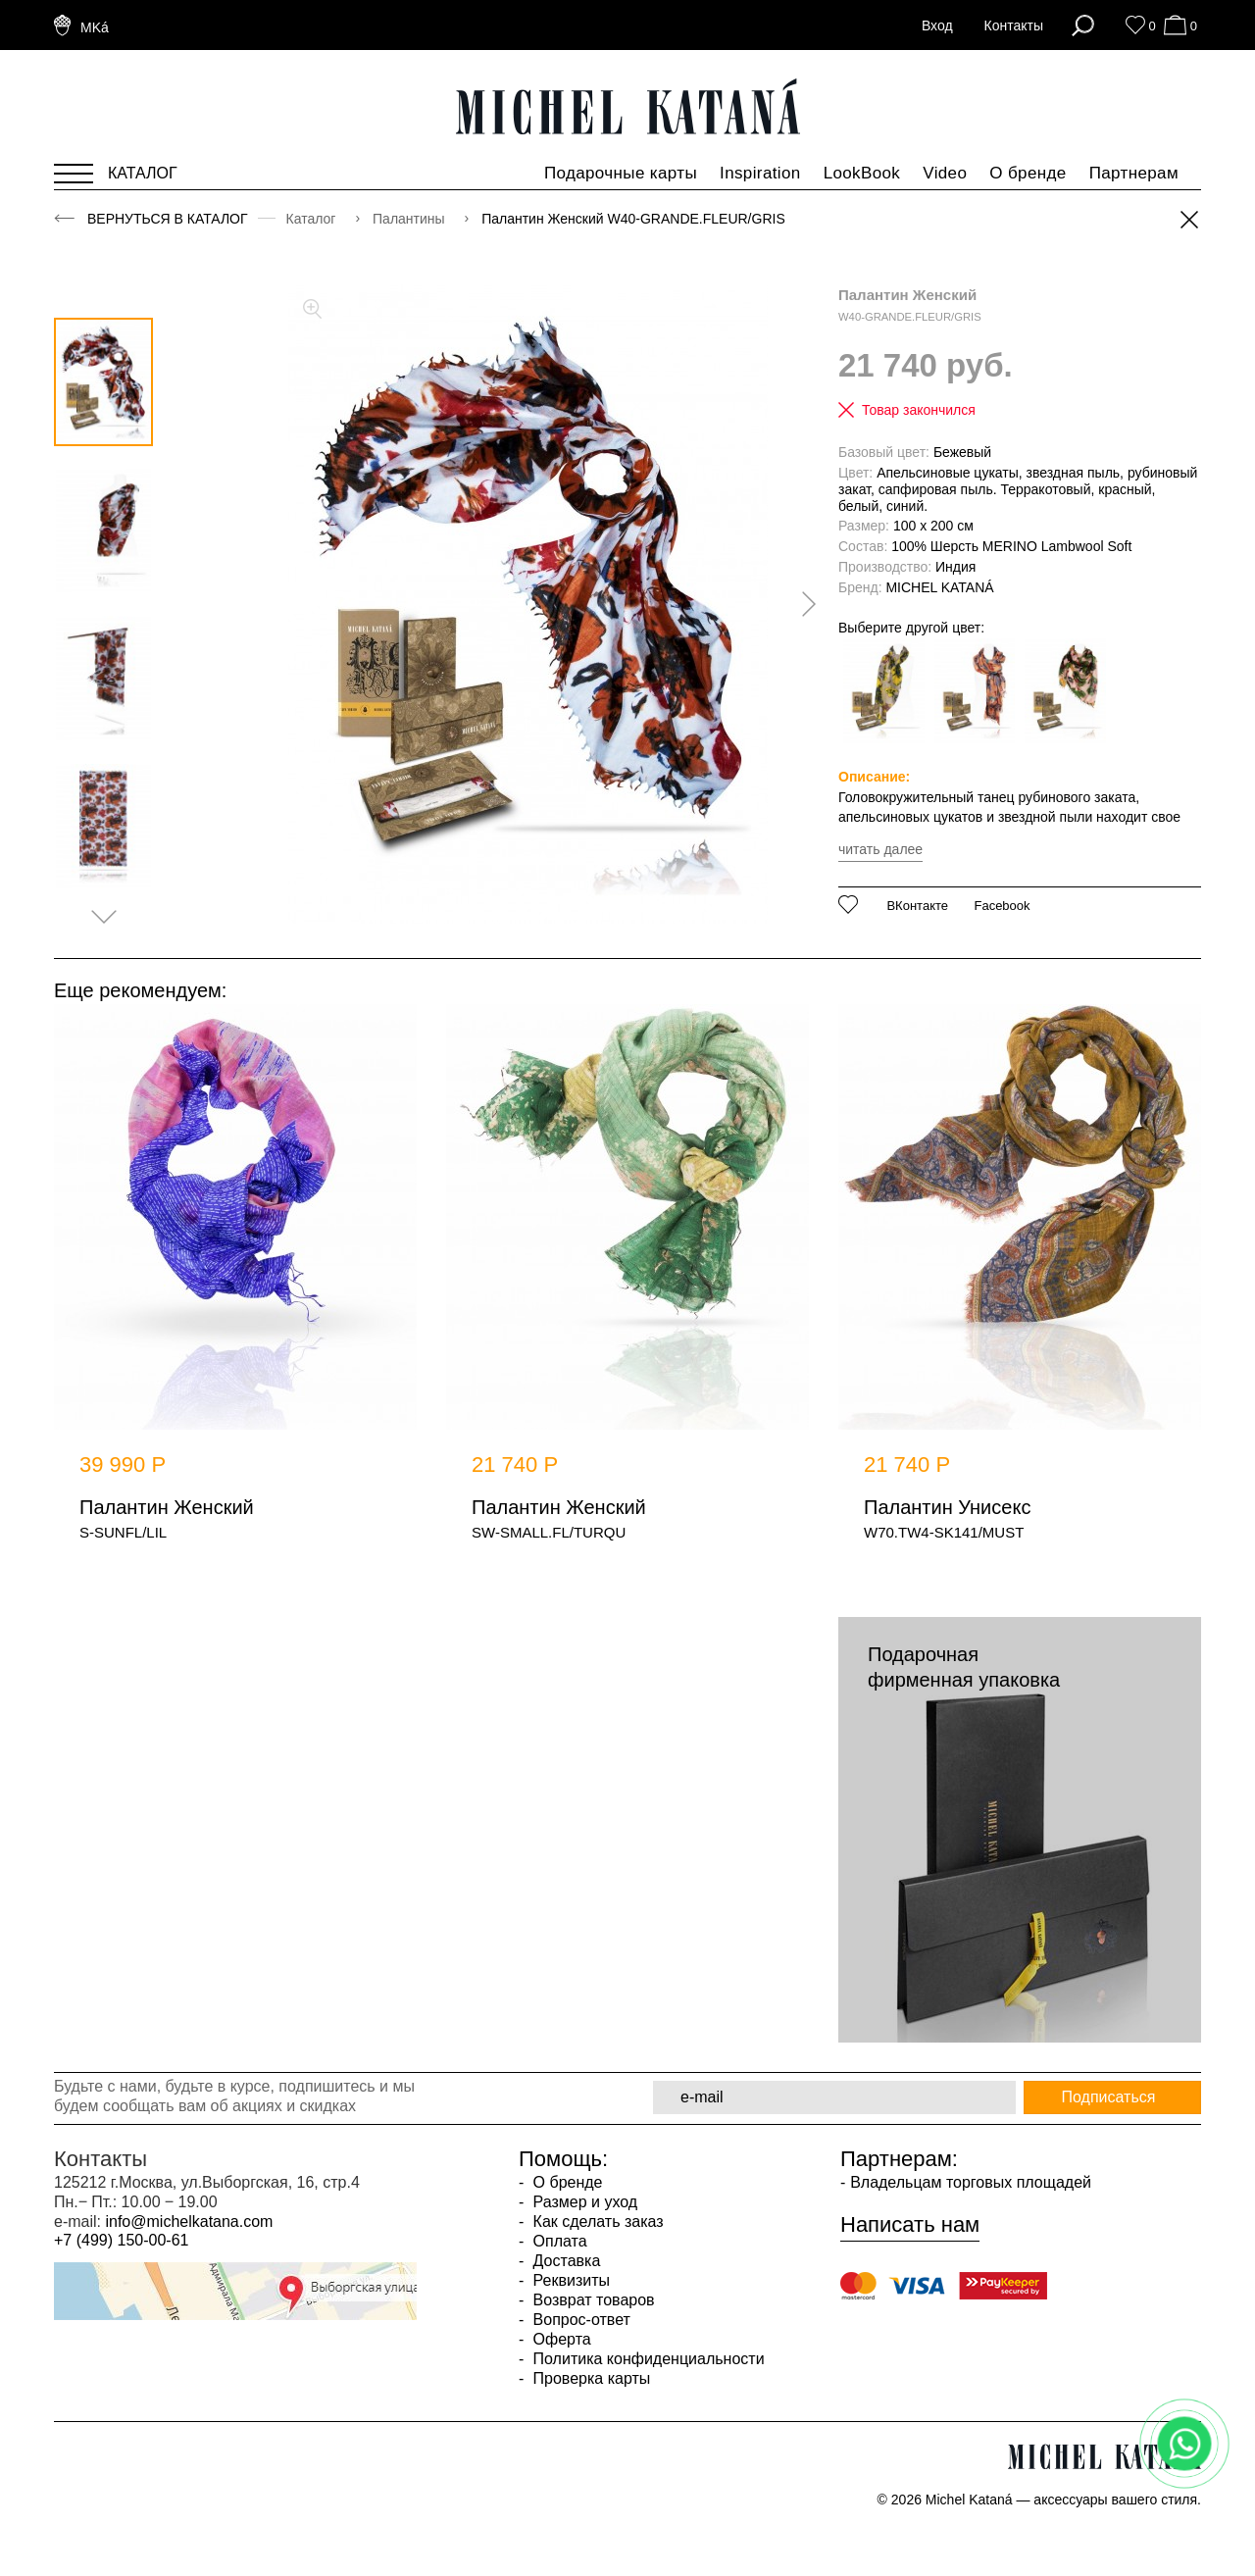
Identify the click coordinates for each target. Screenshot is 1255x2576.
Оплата (557, 2241)
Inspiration (760, 173)
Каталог (313, 219)
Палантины (410, 219)
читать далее (880, 849)
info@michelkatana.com (189, 2221)
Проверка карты (589, 2378)
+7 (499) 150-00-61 (121, 2240)
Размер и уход (582, 2202)
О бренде (1027, 173)
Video (945, 173)
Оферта (559, 2339)
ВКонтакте (917, 906)
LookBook (862, 173)
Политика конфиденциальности (646, 2358)
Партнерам (1134, 173)
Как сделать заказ (595, 2221)
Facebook (1001, 906)
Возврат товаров (591, 2300)
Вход (937, 25)
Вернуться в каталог (167, 219)
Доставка (564, 2260)
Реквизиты (569, 2280)
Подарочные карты (620, 173)
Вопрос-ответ (579, 2319)
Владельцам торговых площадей (970, 2182)
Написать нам (909, 2225)
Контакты (1013, 25)
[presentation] (802, 604)
